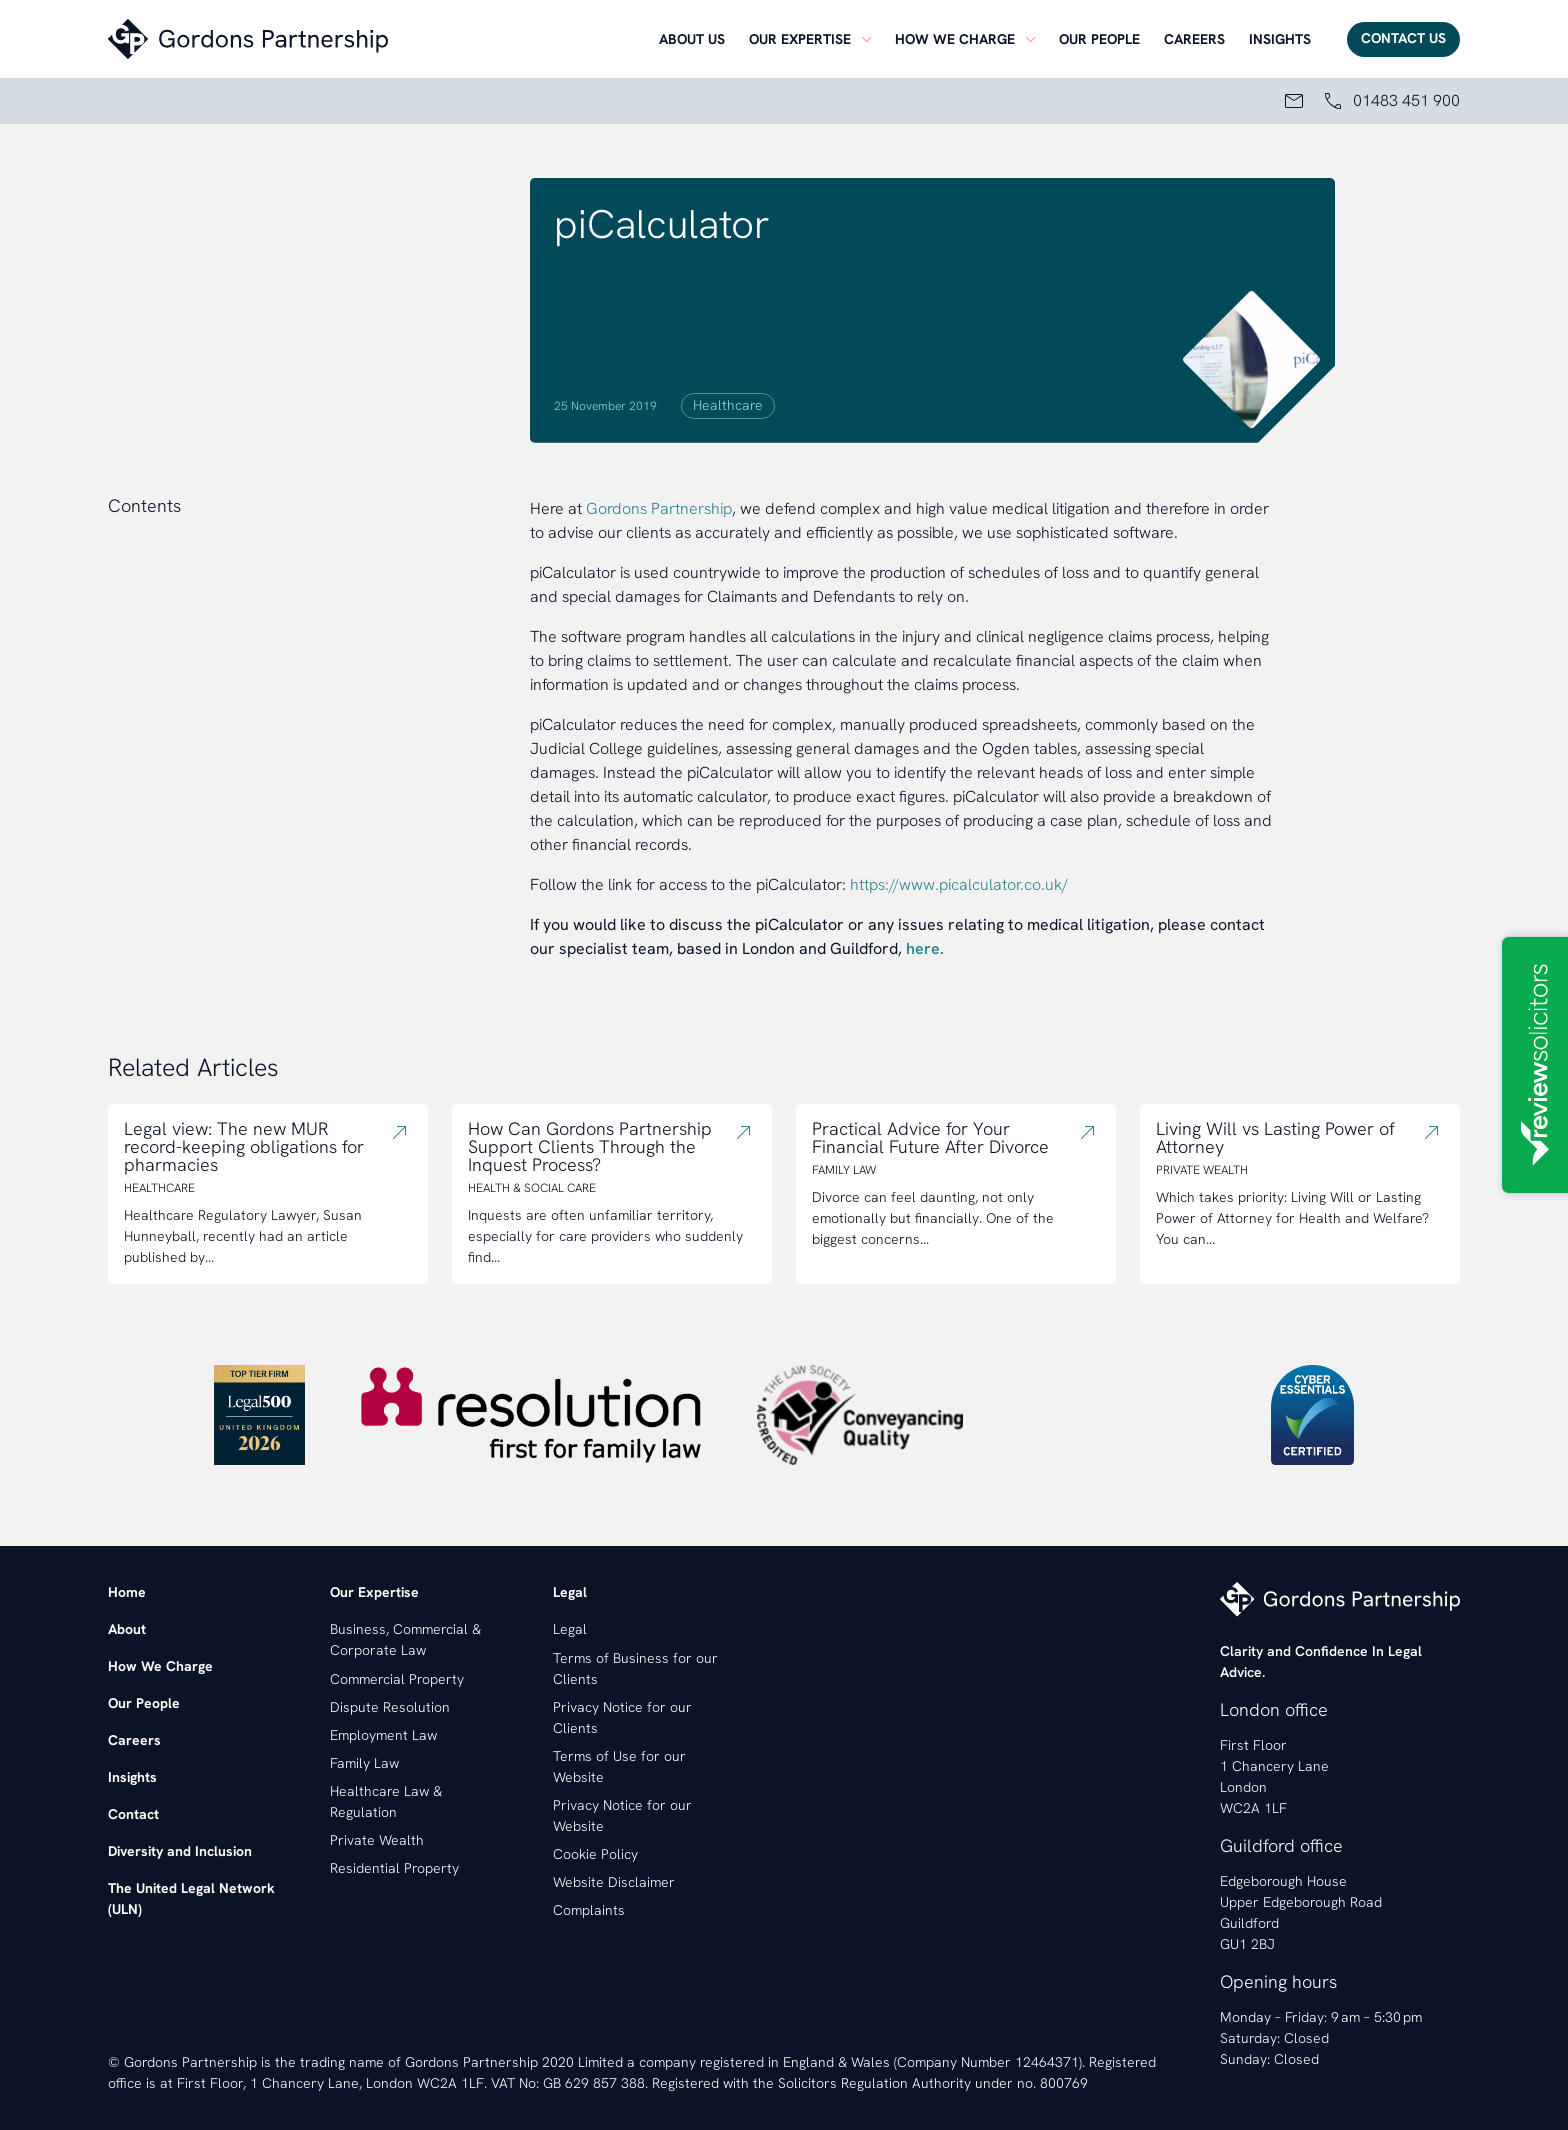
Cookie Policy (595, 1854)
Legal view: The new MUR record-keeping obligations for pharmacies (244, 1147)
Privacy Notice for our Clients (622, 1717)
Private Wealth (377, 1840)
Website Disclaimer (614, 1882)
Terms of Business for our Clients (635, 1668)
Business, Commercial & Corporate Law (405, 1639)
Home (127, 1592)
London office (1274, 1709)
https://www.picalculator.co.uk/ (959, 884)
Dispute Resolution (390, 1707)
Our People (144, 1703)
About (127, 1629)
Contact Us (1403, 38)
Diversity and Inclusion (180, 1851)
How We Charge (160, 1666)
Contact (133, 1814)
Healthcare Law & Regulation (386, 1801)
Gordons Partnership (659, 508)
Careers (1194, 39)
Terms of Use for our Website (619, 1766)
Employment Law (383, 1735)
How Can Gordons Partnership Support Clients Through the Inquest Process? (590, 1147)
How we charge (955, 39)
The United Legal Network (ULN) (191, 1898)
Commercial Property (397, 1679)
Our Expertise (800, 39)
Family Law (364, 1763)
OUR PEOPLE (1099, 39)
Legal (570, 1629)
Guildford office (1281, 1845)
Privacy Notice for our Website (622, 1815)
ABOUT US (692, 39)
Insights (1280, 39)
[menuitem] (692, 39)
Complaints (589, 1910)
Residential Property (394, 1868)
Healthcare (728, 405)
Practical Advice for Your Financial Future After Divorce (930, 1138)
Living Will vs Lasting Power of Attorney (1275, 1138)
